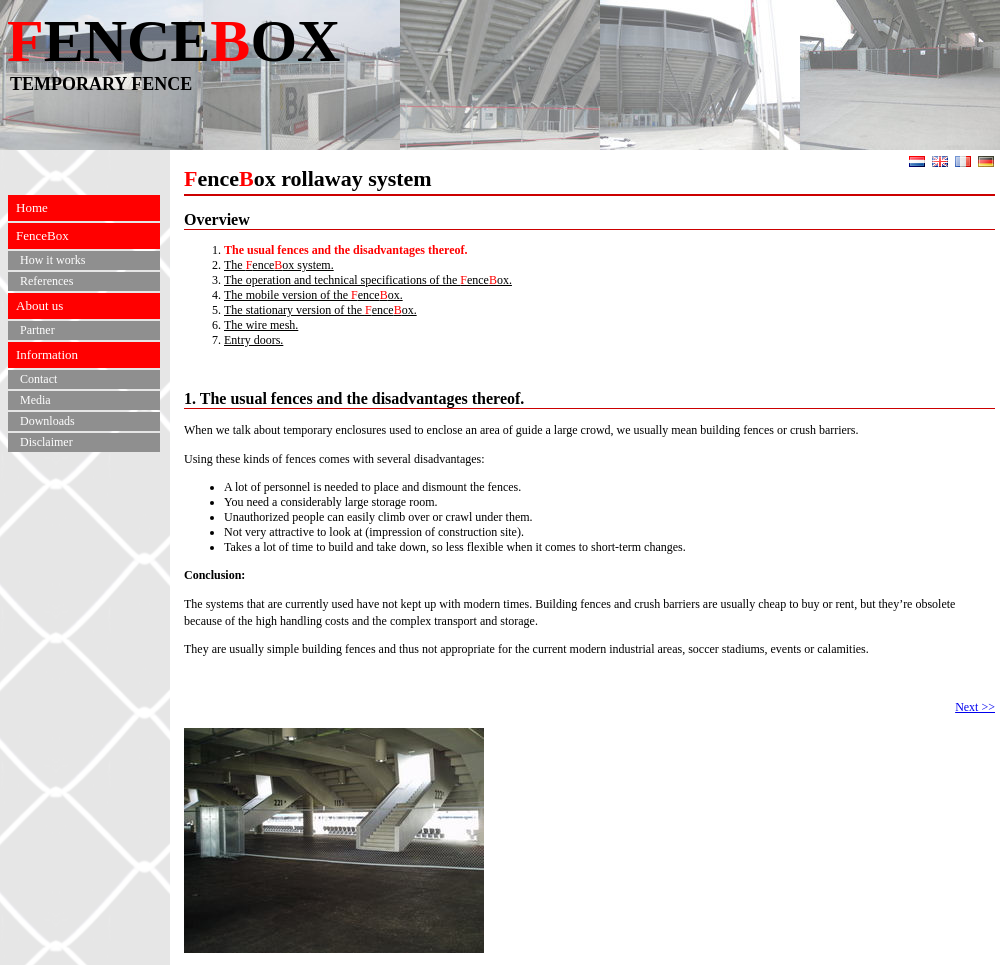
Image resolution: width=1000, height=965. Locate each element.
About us (39, 305)
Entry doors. (253, 340)
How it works (52, 260)
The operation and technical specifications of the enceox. (368, 280)
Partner (37, 330)
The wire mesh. (261, 325)
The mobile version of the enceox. (313, 295)
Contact (38, 379)
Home (32, 207)
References (46, 281)
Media (35, 400)
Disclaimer (46, 442)
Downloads (47, 421)
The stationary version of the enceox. (320, 310)
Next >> (975, 707)
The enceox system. (279, 265)
